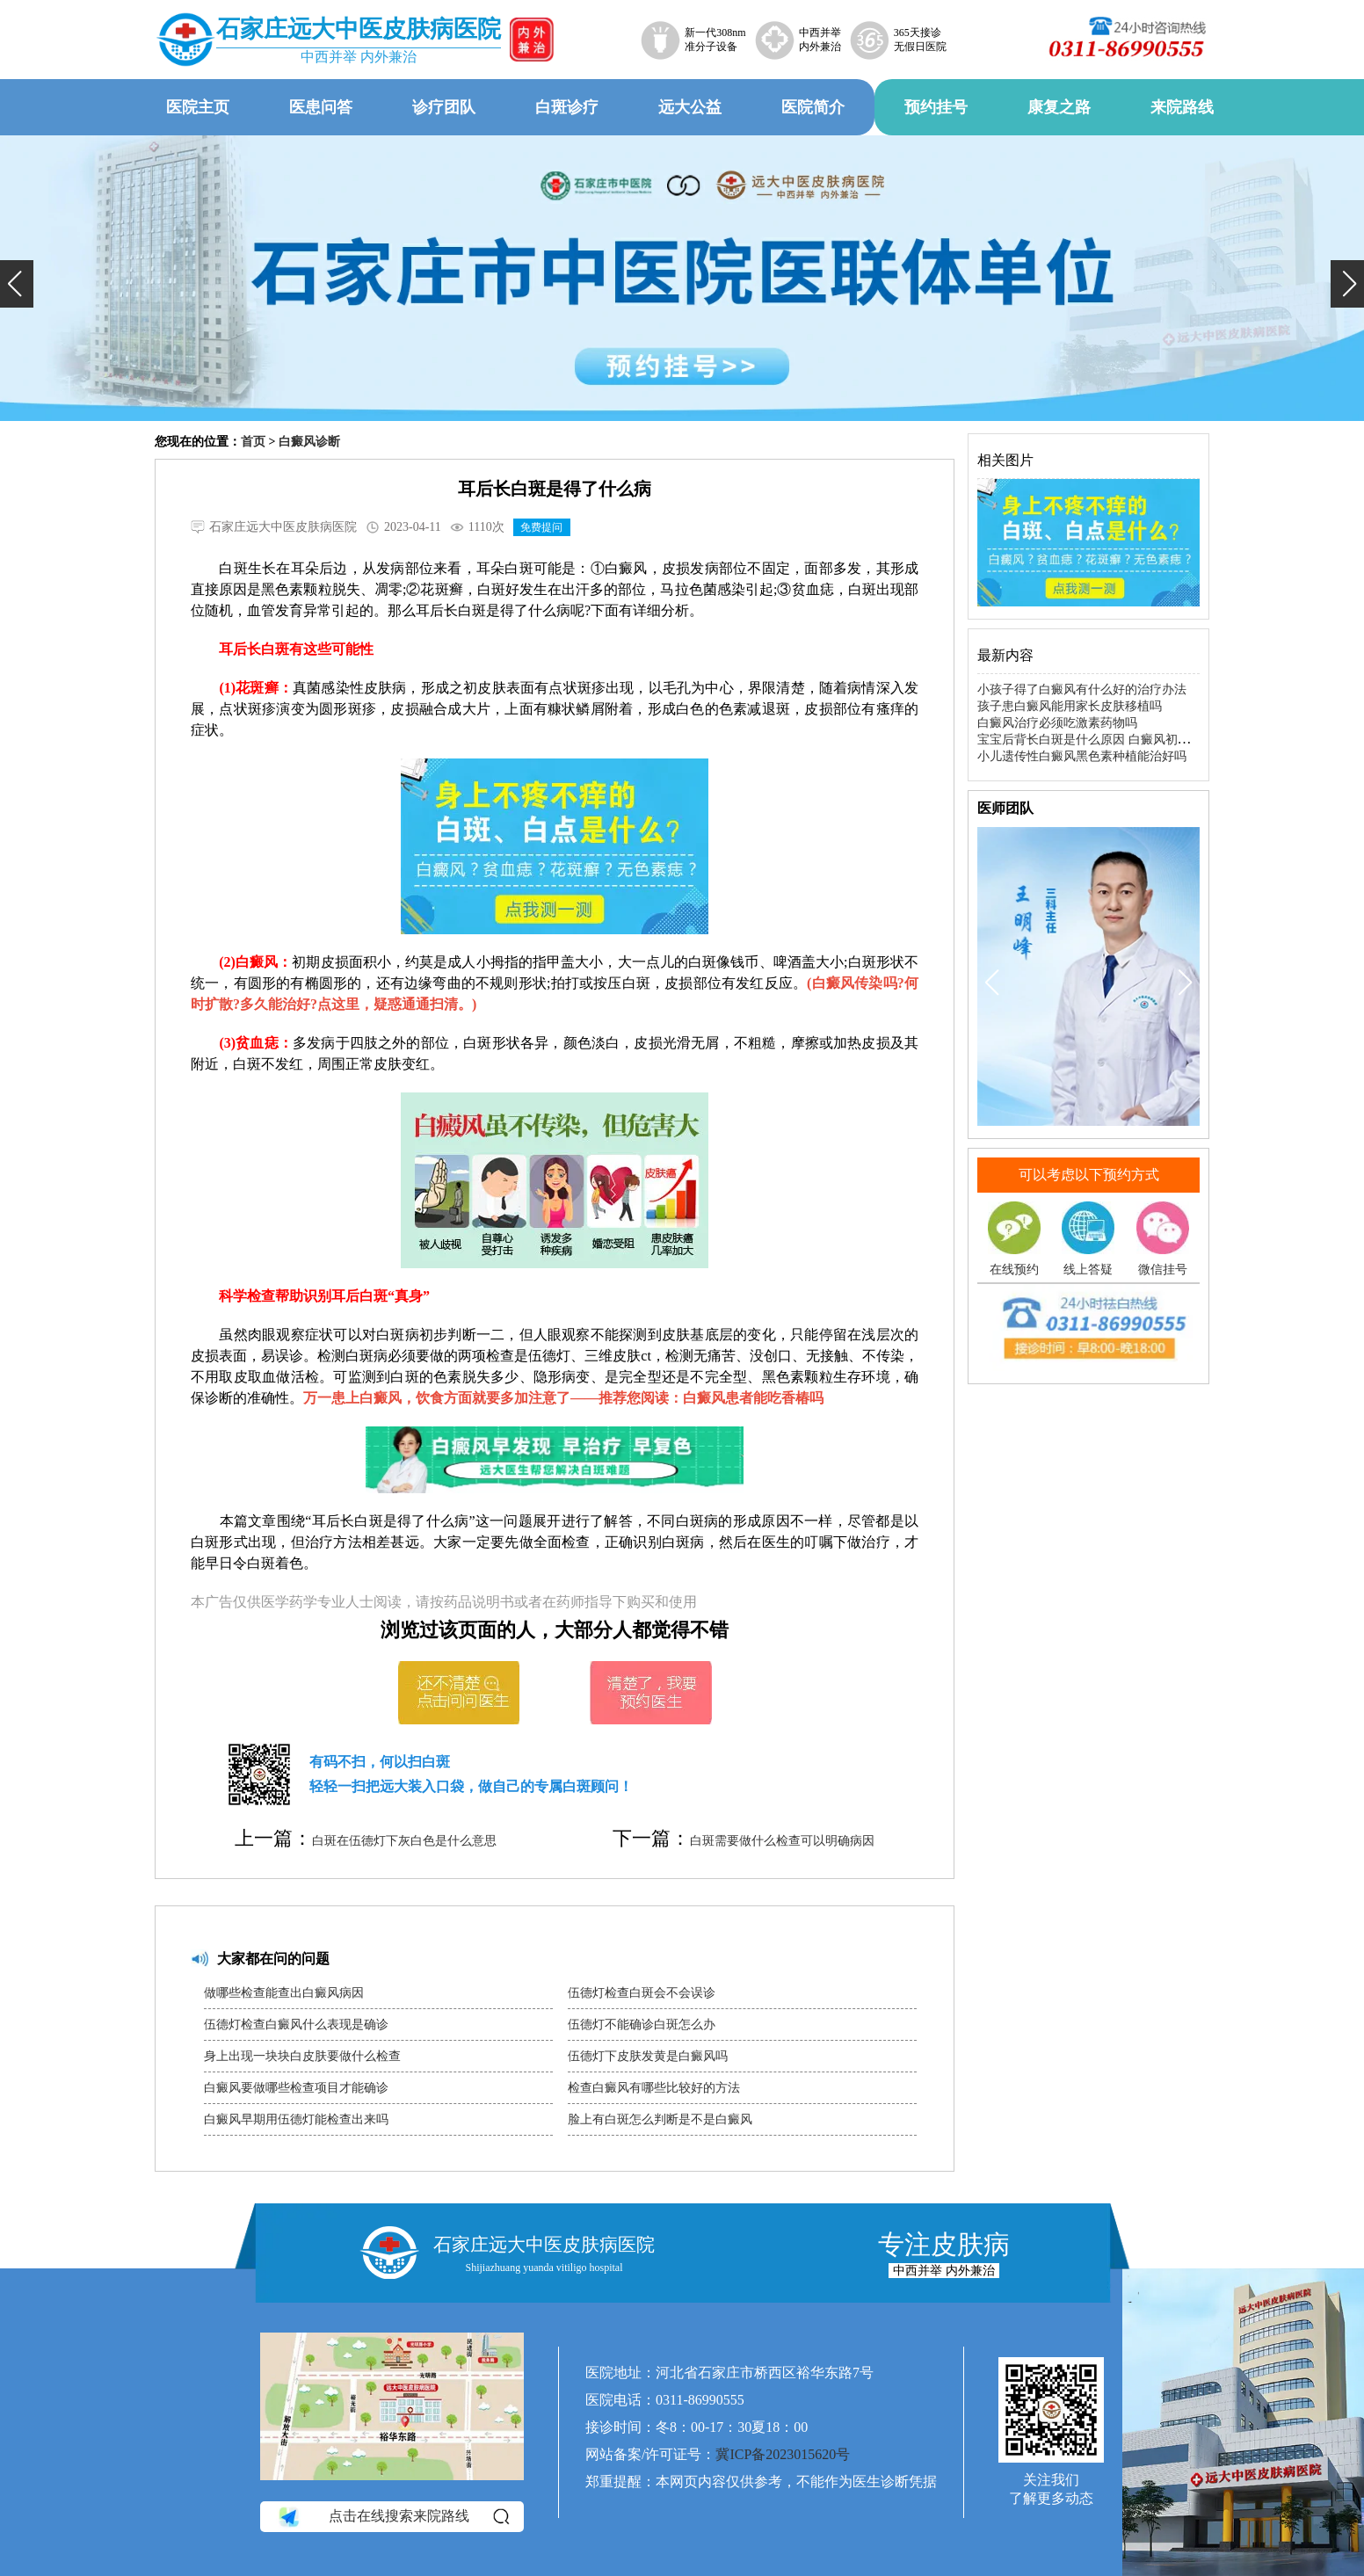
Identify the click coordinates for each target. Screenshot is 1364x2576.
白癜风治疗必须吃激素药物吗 (1057, 722)
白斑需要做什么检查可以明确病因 (782, 1840)
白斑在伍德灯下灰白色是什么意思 (404, 1840)
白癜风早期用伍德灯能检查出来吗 (296, 2119)
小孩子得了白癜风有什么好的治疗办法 (1081, 689)
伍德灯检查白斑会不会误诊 (641, 1992)
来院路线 (1182, 107)
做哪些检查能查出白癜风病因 (284, 1992)
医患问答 (320, 107)
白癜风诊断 (309, 441)
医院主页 (197, 107)
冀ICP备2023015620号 (782, 2454)
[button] (16, 284)
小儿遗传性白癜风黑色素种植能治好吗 (1081, 756)
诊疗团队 (443, 107)
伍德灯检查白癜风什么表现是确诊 (296, 2024)
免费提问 (541, 527)
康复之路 (1059, 107)
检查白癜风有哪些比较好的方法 (654, 2087)
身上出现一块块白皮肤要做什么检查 (302, 2056)
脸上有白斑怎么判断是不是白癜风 (660, 2119)
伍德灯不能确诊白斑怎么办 (641, 2024)
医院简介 (813, 107)
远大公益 (690, 107)
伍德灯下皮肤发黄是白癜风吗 (648, 2056)
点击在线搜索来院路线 (392, 2516)
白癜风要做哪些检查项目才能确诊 (296, 2087)
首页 (253, 441)
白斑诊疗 (567, 107)
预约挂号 (936, 107)
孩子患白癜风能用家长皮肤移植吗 (1069, 706)
